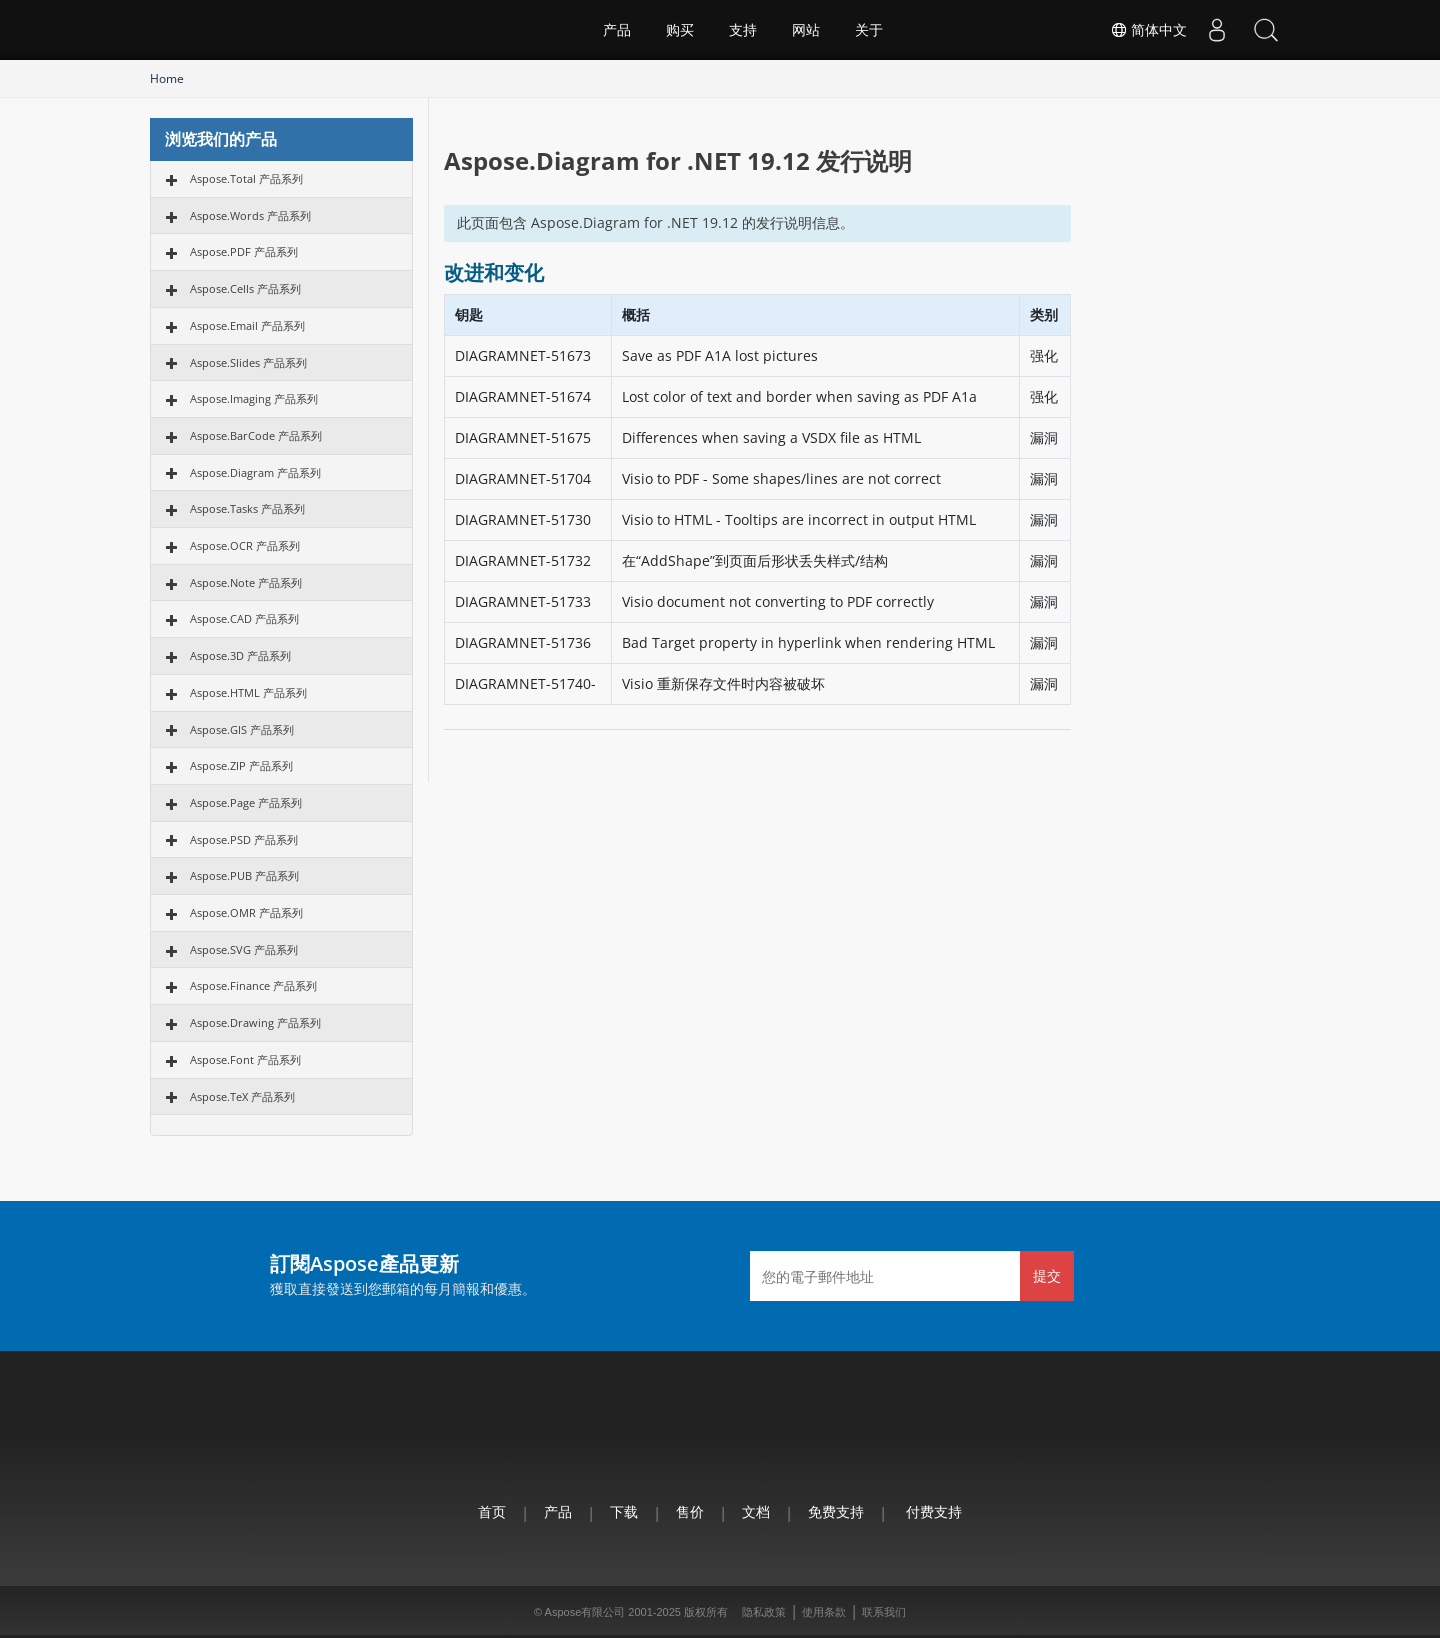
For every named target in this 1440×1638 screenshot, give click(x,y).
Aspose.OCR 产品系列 (245, 545)
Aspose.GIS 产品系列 (242, 729)
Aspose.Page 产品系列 (246, 802)
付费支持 (934, 1511)
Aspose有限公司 (585, 1612)
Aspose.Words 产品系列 (250, 215)
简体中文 (1146, 30)
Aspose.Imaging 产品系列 (254, 398)
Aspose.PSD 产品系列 (244, 839)
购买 (680, 30)
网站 (806, 30)
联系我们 (884, 1612)
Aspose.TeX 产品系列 (242, 1096)
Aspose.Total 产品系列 (246, 178)
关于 (869, 30)
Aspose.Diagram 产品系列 (255, 472)
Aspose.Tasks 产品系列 (247, 508)
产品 (617, 30)
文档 (756, 1511)
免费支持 (836, 1511)
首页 (492, 1511)
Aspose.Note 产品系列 (246, 582)
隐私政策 (764, 1612)
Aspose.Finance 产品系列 (253, 985)
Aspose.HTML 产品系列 (248, 692)
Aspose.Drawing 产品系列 (255, 1022)
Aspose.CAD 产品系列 (244, 618)
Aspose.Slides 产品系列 (248, 362)
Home (167, 78)
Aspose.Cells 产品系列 (245, 288)
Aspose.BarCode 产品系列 (256, 435)
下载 (624, 1511)
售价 (690, 1511)
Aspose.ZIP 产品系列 (241, 765)
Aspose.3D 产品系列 (240, 655)
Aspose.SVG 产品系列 (244, 949)
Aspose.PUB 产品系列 (244, 875)
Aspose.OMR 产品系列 (246, 912)
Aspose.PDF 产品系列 (244, 251)
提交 (1047, 1275)
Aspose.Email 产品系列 (247, 325)
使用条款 (824, 1612)
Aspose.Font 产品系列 (245, 1059)
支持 (743, 30)
